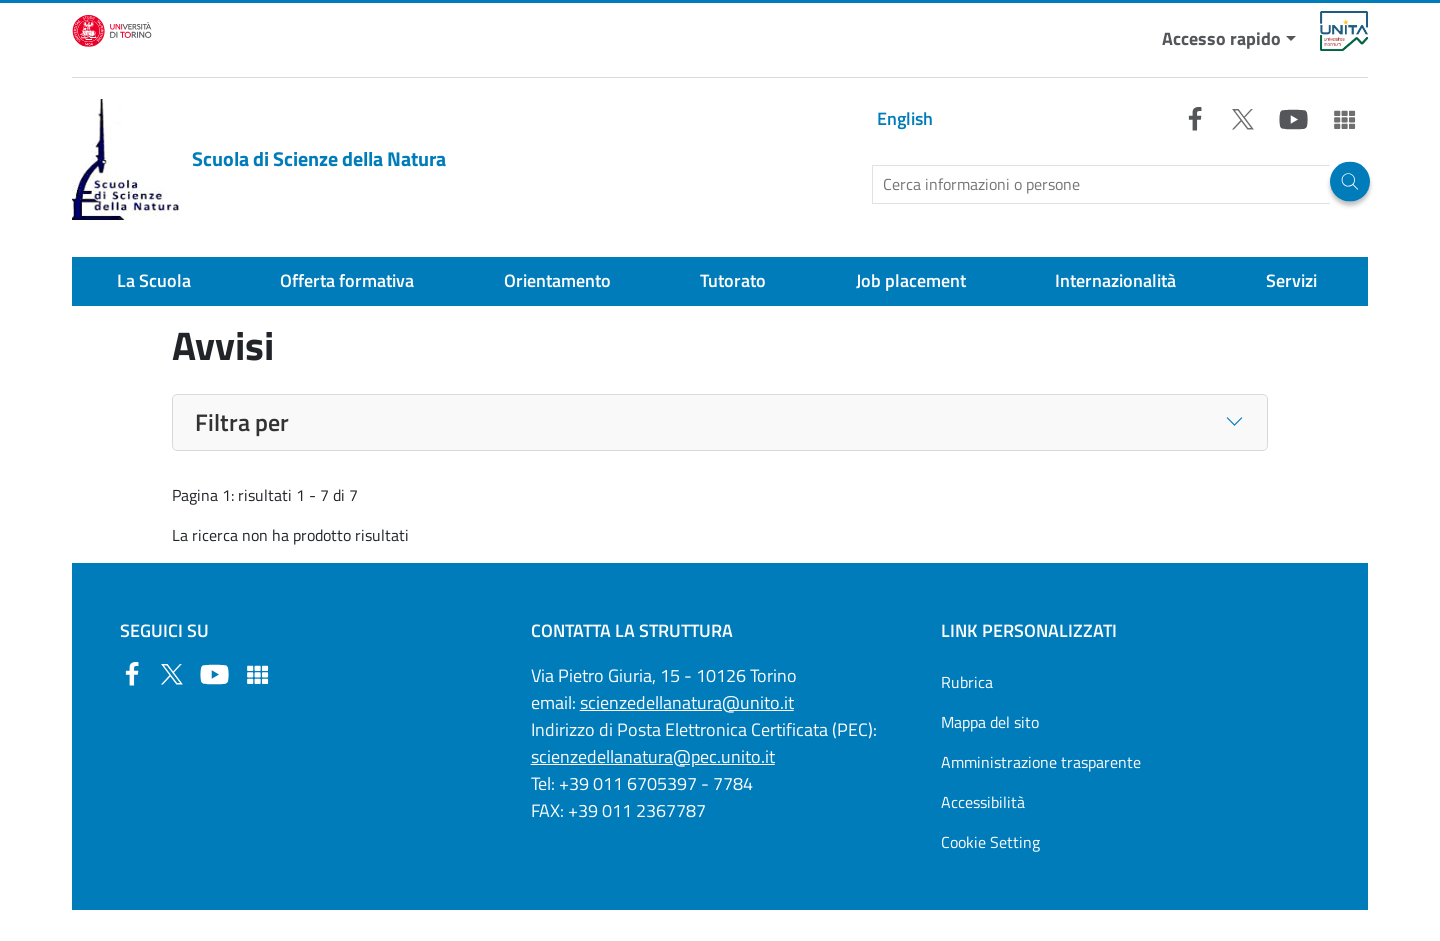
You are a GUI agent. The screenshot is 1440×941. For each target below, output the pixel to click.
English (905, 118)
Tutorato (733, 280)
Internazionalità (1115, 280)
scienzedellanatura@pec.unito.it (653, 756)
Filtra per (242, 422)
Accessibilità (983, 802)
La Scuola (154, 280)
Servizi (1291, 280)
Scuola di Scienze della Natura (259, 159)
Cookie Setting (990, 842)
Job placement (911, 280)
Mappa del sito (990, 722)
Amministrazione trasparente (1041, 762)
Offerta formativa (347, 280)
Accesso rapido (1221, 38)
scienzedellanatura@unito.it (687, 702)
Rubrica (967, 682)
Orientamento (557, 280)
